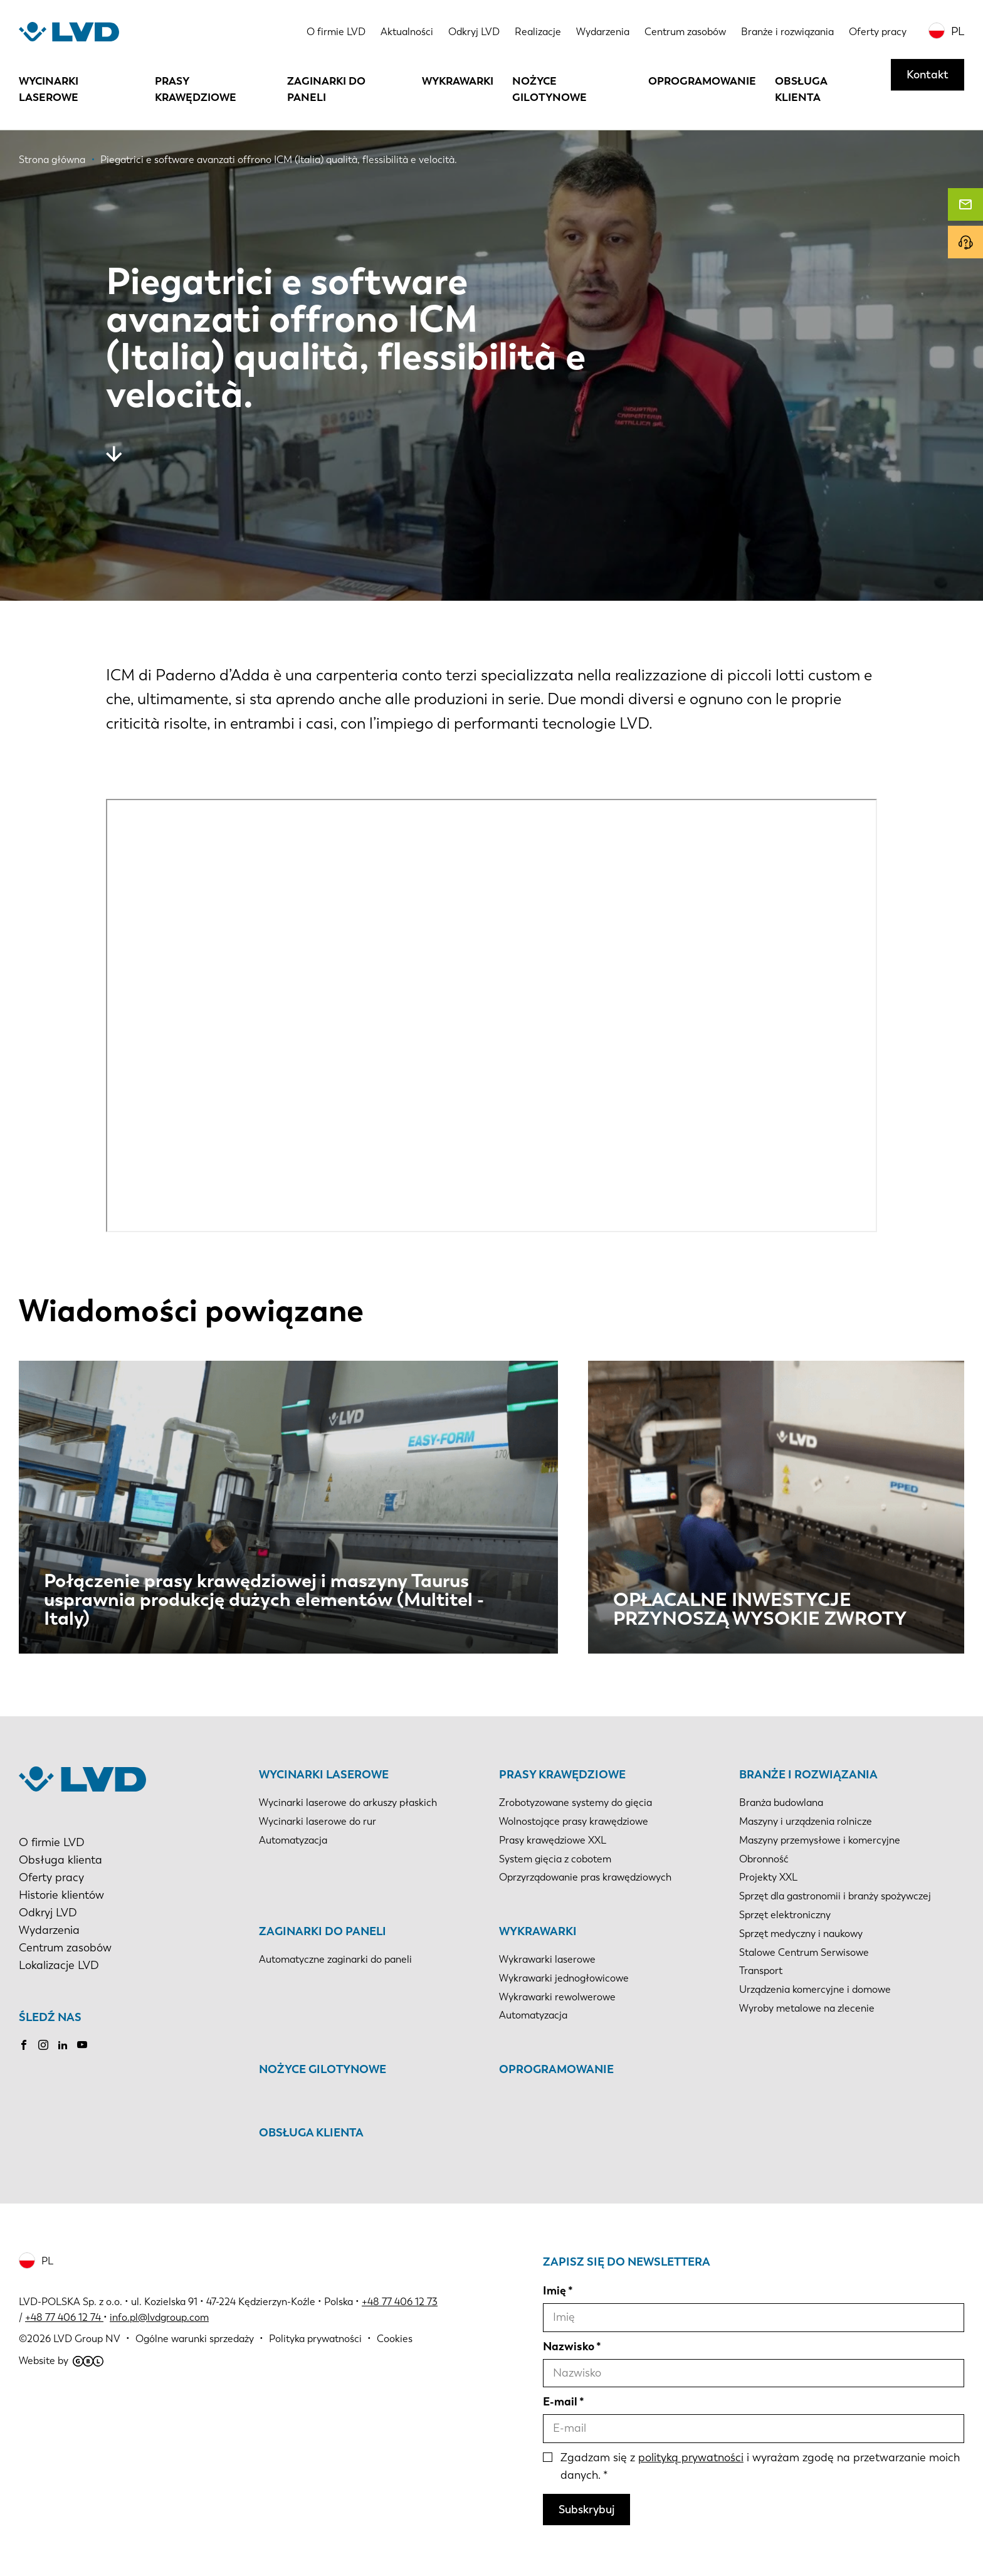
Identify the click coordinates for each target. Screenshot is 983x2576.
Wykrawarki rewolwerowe (557, 1997)
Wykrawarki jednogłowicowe (564, 1978)
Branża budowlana (781, 1802)
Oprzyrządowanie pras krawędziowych (585, 1877)
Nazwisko (568, 2346)
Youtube (82, 2045)
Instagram (43, 2045)
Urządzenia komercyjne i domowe (815, 1989)
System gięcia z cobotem (555, 1859)
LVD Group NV (86, 2339)
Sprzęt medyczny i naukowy (801, 1934)
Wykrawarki (457, 81)
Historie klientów (61, 1895)
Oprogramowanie (702, 81)
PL (957, 31)
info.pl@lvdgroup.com (159, 2317)
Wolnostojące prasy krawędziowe (573, 1821)
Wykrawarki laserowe (547, 1959)
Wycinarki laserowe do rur (317, 1821)
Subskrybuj (586, 2509)
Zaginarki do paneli (326, 89)
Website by (61, 2361)
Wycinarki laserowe (48, 89)
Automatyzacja (293, 1840)
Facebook (24, 2045)
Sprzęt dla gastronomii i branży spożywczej (835, 1896)
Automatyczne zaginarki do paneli (335, 1959)
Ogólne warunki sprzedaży (194, 2339)
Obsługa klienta (801, 89)
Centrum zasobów (685, 32)
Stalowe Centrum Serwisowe (804, 1952)
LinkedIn (63, 2045)
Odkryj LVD (474, 32)
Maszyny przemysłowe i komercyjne (819, 1840)
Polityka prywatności (315, 2339)
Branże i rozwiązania (787, 32)
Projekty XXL (768, 1877)
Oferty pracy (878, 32)
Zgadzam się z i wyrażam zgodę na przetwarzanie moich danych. (760, 2466)
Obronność (764, 1859)
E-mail (560, 2402)
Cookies (395, 2339)
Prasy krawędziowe (195, 89)
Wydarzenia (602, 32)
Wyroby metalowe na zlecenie (807, 2008)
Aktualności (407, 32)
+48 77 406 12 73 (400, 2302)
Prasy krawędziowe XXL (552, 1840)
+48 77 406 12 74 (63, 2317)
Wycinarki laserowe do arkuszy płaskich (348, 1802)
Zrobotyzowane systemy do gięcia (575, 1802)
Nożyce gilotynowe (549, 89)
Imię (554, 2291)
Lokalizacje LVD (59, 1965)
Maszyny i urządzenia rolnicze (805, 1821)
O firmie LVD (336, 32)
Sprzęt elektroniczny (785, 1915)
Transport (760, 1971)
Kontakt (928, 75)
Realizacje (538, 32)
